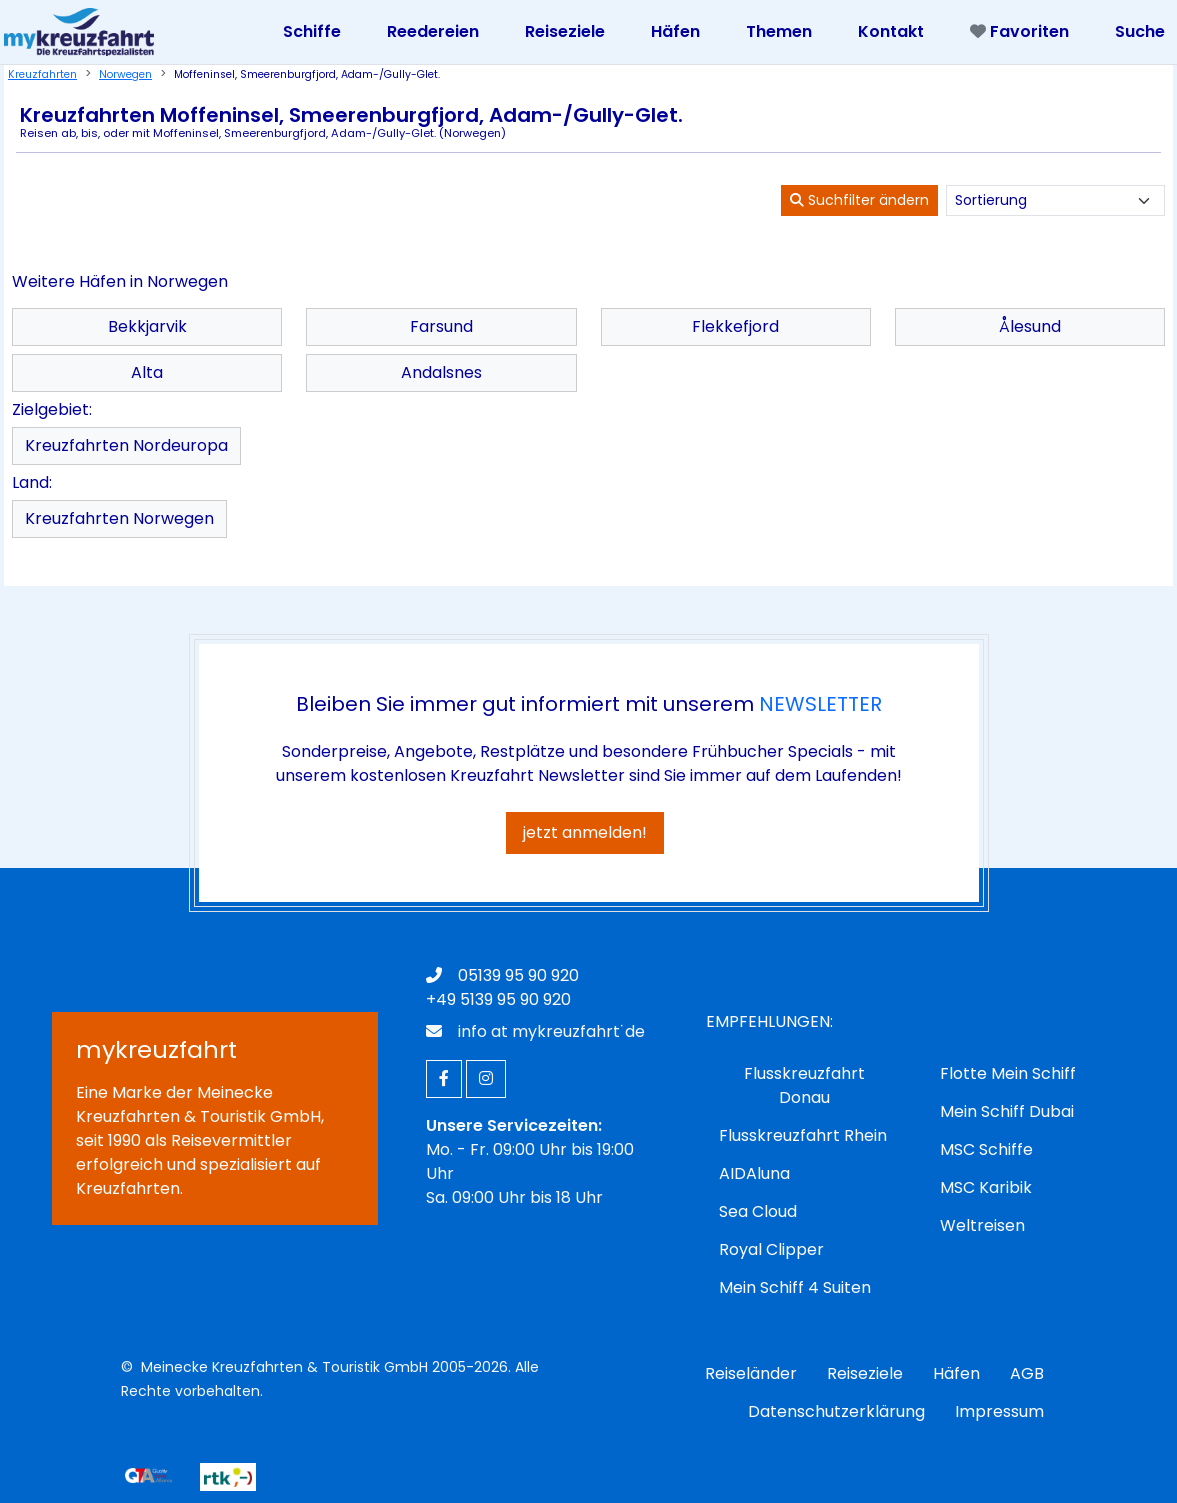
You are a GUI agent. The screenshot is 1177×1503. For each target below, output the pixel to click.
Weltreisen (982, 1225)
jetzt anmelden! (585, 832)
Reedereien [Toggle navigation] (433, 31)
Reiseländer (751, 1373)
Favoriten (1019, 31)
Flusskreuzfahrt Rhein (803, 1135)
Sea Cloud (758, 1211)
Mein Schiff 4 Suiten (795, 1287)
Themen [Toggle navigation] (779, 31)
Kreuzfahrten (42, 74)
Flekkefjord (735, 326)
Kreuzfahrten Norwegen (119, 518)
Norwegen (125, 74)
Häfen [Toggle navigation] (675, 31)
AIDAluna (754, 1173)
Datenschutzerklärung (836, 1411)
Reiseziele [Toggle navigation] (565, 31)
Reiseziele (865, 1373)
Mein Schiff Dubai (1007, 1111)
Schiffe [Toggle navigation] (312, 31)
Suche (1140, 31)
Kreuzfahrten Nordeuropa (126, 445)
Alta (147, 372)
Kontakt (891, 31)
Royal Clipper (771, 1249)
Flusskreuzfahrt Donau (804, 1085)
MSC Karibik (986, 1187)
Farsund (441, 326)
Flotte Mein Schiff (1008, 1073)
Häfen (956, 1373)
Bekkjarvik (147, 326)
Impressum (999, 1411)
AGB (1027, 1373)
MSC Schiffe (986, 1149)
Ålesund (1030, 326)
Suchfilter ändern (859, 200)
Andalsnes (441, 372)
